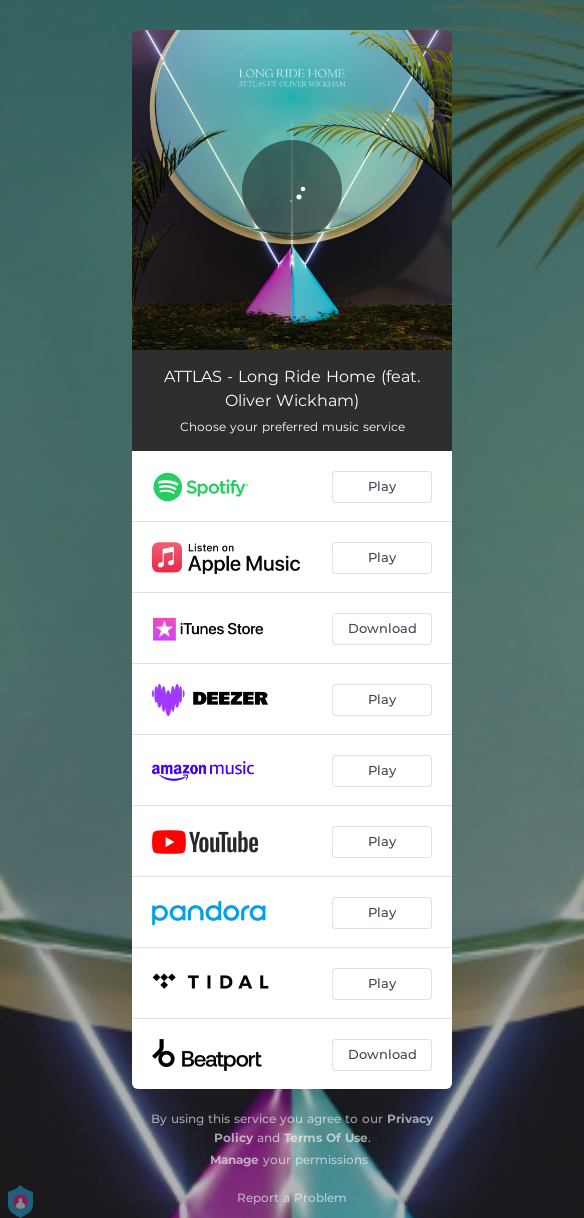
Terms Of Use (326, 1137)
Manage (234, 1159)
